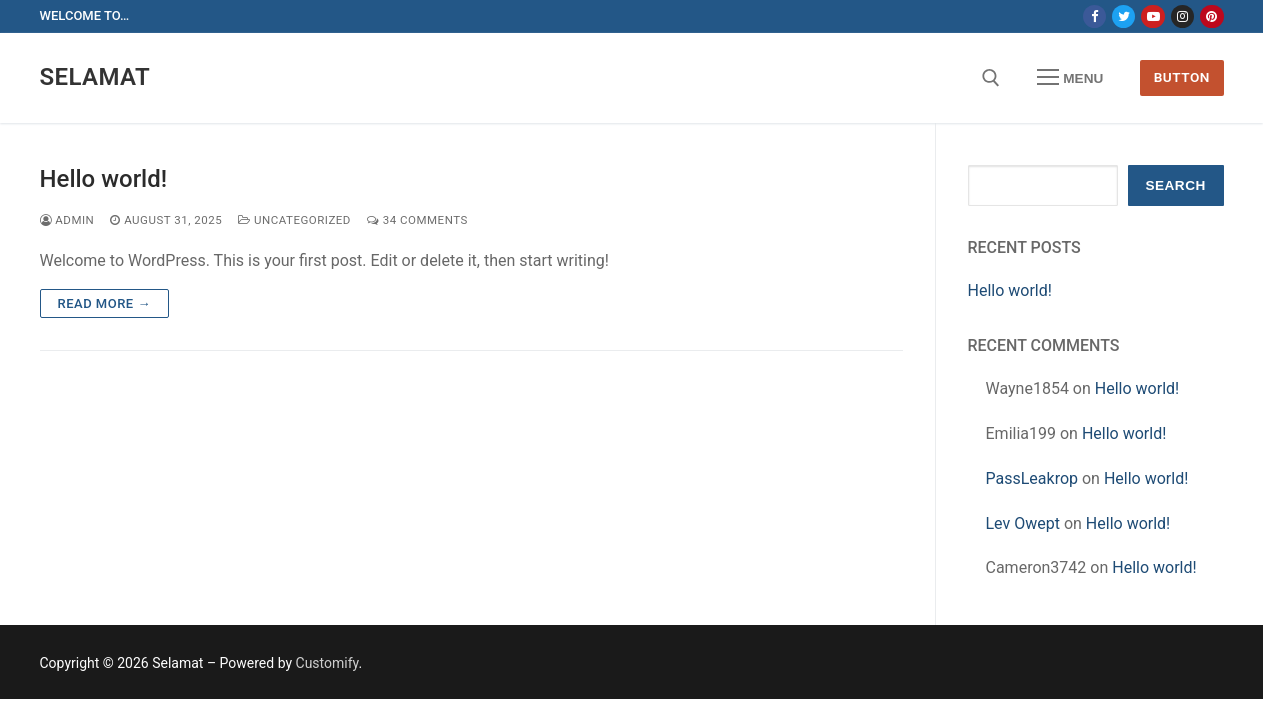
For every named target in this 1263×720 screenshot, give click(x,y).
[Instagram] (1182, 16)
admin (67, 220)
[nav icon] (1070, 78)
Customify (327, 663)
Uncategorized (294, 220)
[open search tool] (991, 78)
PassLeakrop (1032, 478)
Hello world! (104, 179)
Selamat (95, 77)
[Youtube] (1152, 16)
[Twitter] (1123, 16)
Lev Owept (1023, 523)
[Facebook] (1094, 16)
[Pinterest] (1211, 16)
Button (1182, 77)
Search (1175, 185)
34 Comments (417, 220)
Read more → (104, 303)
